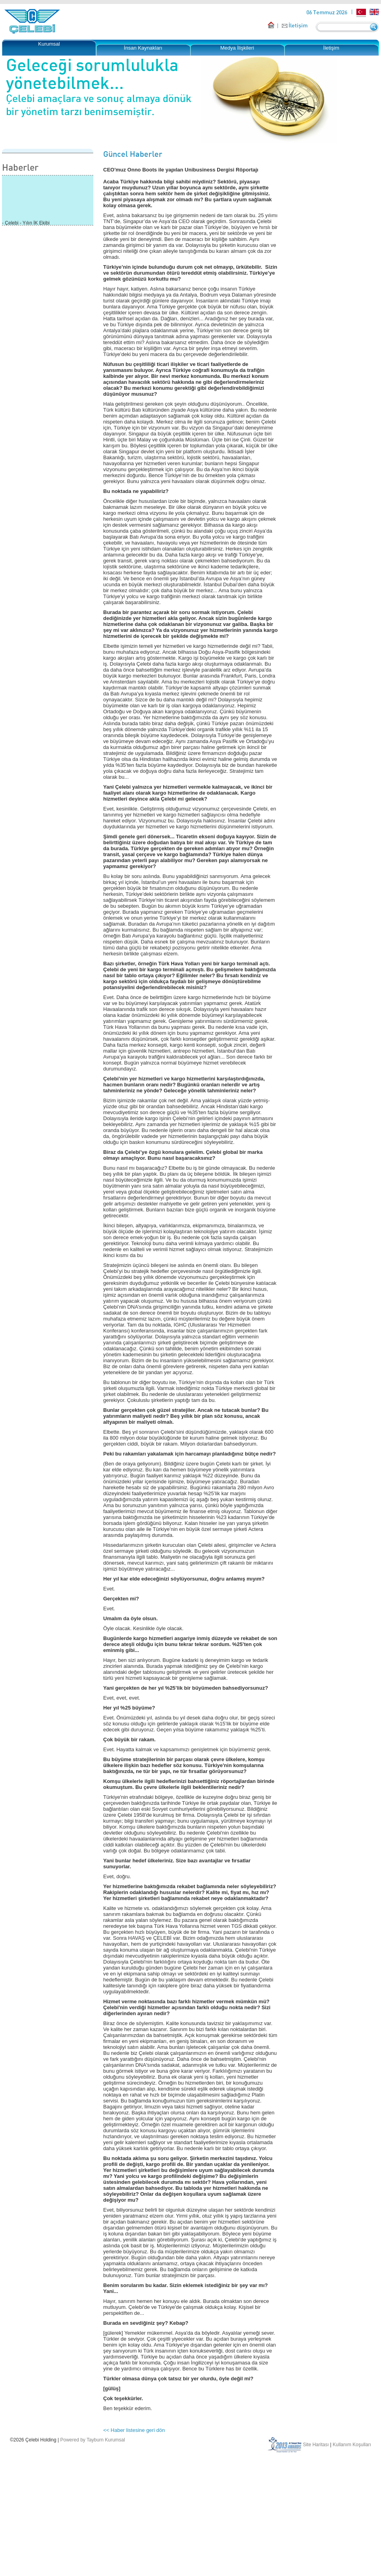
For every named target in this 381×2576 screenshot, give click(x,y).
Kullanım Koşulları (352, 2444)
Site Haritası (316, 2444)
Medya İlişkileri (237, 48)
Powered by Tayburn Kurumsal (92, 2440)
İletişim (298, 25)
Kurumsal (49, 44)
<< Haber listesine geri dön (134, 2430)
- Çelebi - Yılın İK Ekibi (26, 224)
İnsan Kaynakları (143, 48)
